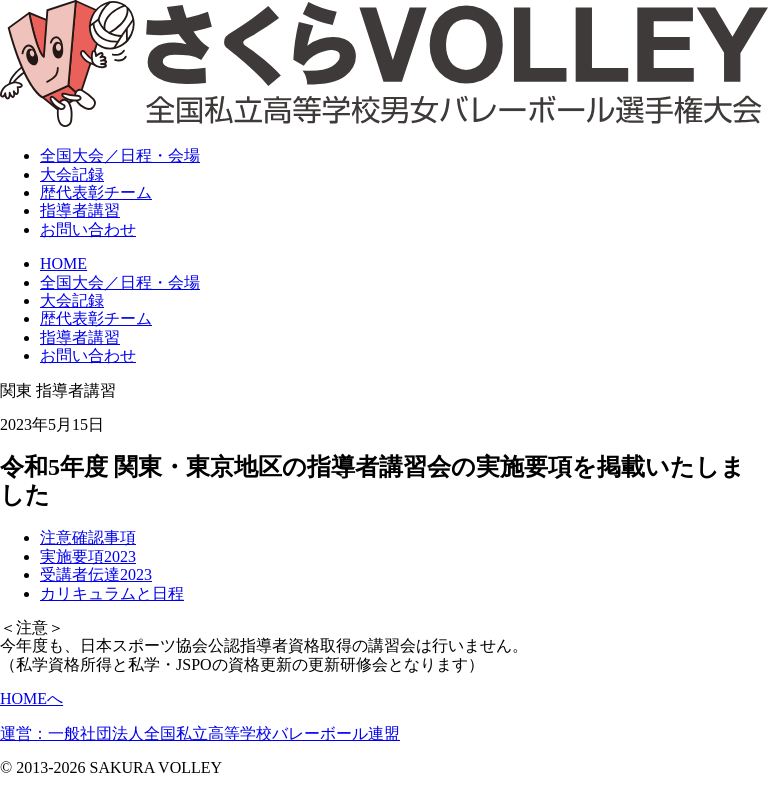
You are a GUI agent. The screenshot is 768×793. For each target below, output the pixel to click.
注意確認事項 (88, 537)
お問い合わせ (88, 229)
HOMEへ (31, 698)
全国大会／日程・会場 (120, 282)
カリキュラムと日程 (112, 593)
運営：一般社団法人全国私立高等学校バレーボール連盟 (200, 733)
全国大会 (120, 155)
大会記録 (72, 174)
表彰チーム (96, 192)
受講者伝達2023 (96, 574)
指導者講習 (80, 210)
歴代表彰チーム (96, 318)
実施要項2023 (88, 556)
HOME (63, 263)
